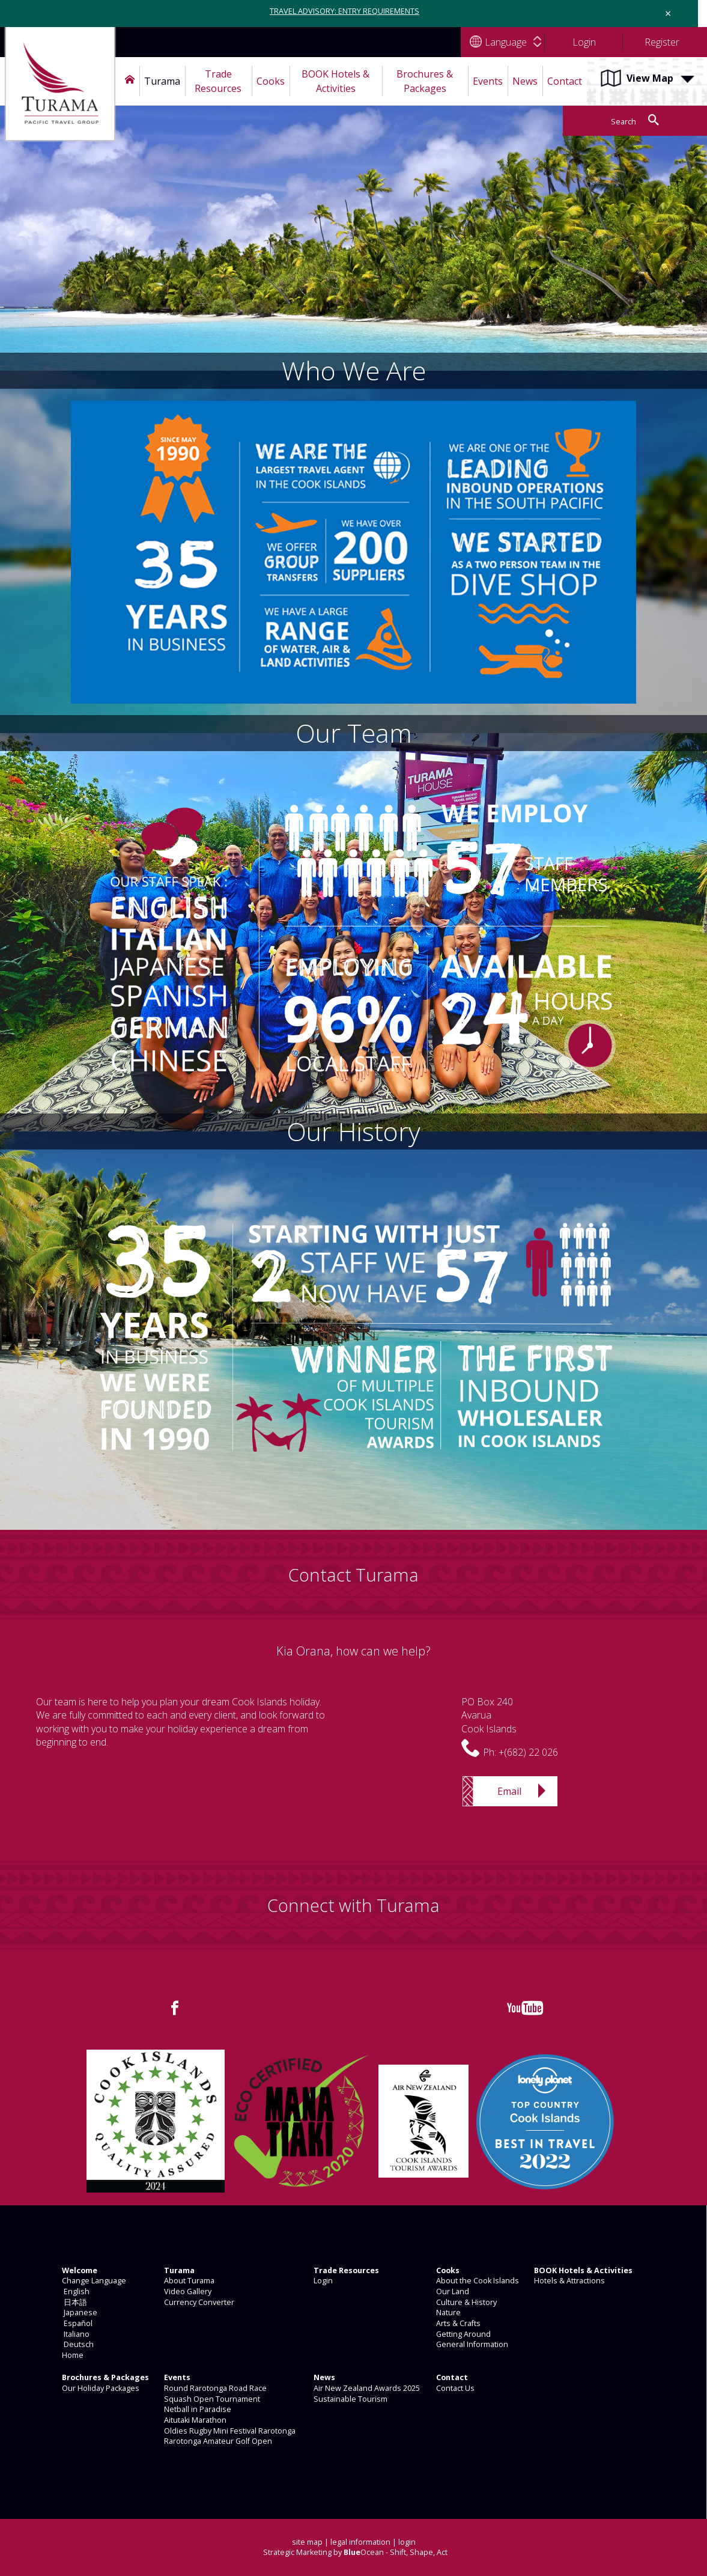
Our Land (451, 2291)
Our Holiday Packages (99, 2388)
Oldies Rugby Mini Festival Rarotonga (229, 2431)
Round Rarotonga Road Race (214, 2388)
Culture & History (465, 2302)
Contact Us (454, 2388)
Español (76, 2323)
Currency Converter (198, 2302)
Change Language (93, 2281)
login (407, 2542)
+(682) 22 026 (528, 1752)
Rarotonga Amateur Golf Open (217, 2441)
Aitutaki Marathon (194, 2420)
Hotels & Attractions (568, 2281)
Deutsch (77, 2344)
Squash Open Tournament (211, 2399)
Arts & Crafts (457, 2323)
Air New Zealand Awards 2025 (366, 2388)
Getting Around (462, 2334)
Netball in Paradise (196, 2409)
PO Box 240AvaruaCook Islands (489, 1715)
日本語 (73, 2302)
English (75, 2291)
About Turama (188, 2281)
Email (509, 1791)
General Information (471, 2344)
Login (322, 2281)
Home (71, 2355)
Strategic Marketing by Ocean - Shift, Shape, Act (355, 2552)
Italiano (75, 2334)
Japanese (78, 2312)
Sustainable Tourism (349, 2399)
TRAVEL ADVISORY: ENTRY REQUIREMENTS (344, 11)
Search (623, 122)
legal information (360, 2542)
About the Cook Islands (476, 2281)
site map (307, 2542)
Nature (447, 2312)
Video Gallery (186, 2291)
